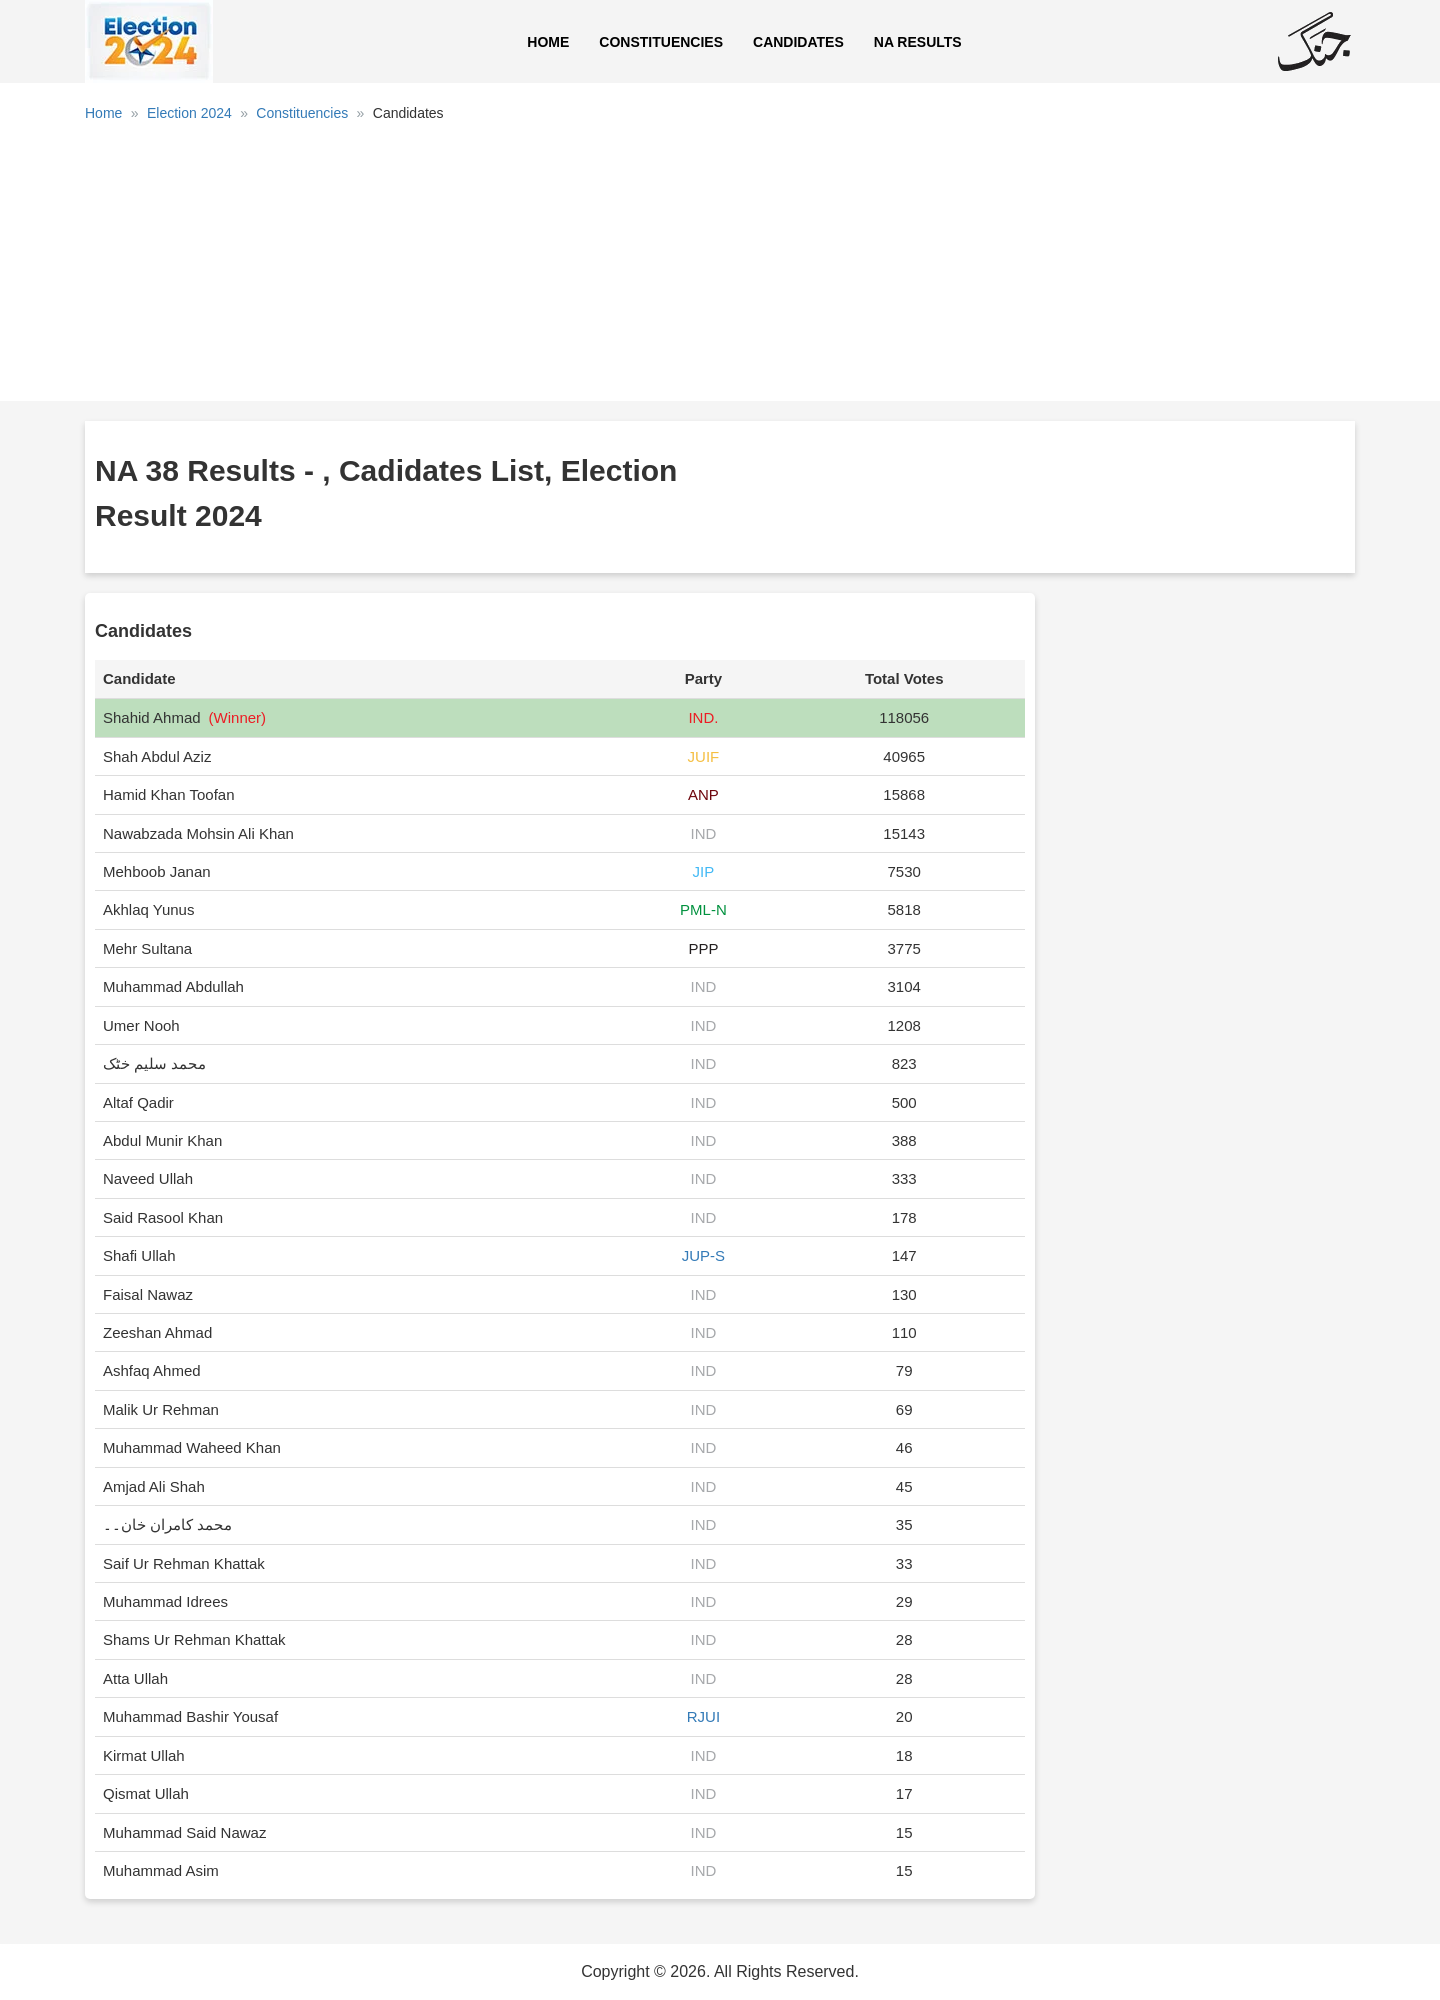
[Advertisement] (720, 269)
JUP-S (703, 1255)
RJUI (703, 1716)
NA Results (918, 42)
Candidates (798, 42)
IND (703, 833)
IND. (703, 717)
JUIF (704, 756)
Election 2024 (189, 113)
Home (548, 42)
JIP (704, 871)
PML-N (703, 909)
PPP (703, 948)
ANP (703, 794)
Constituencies (661, 42)
